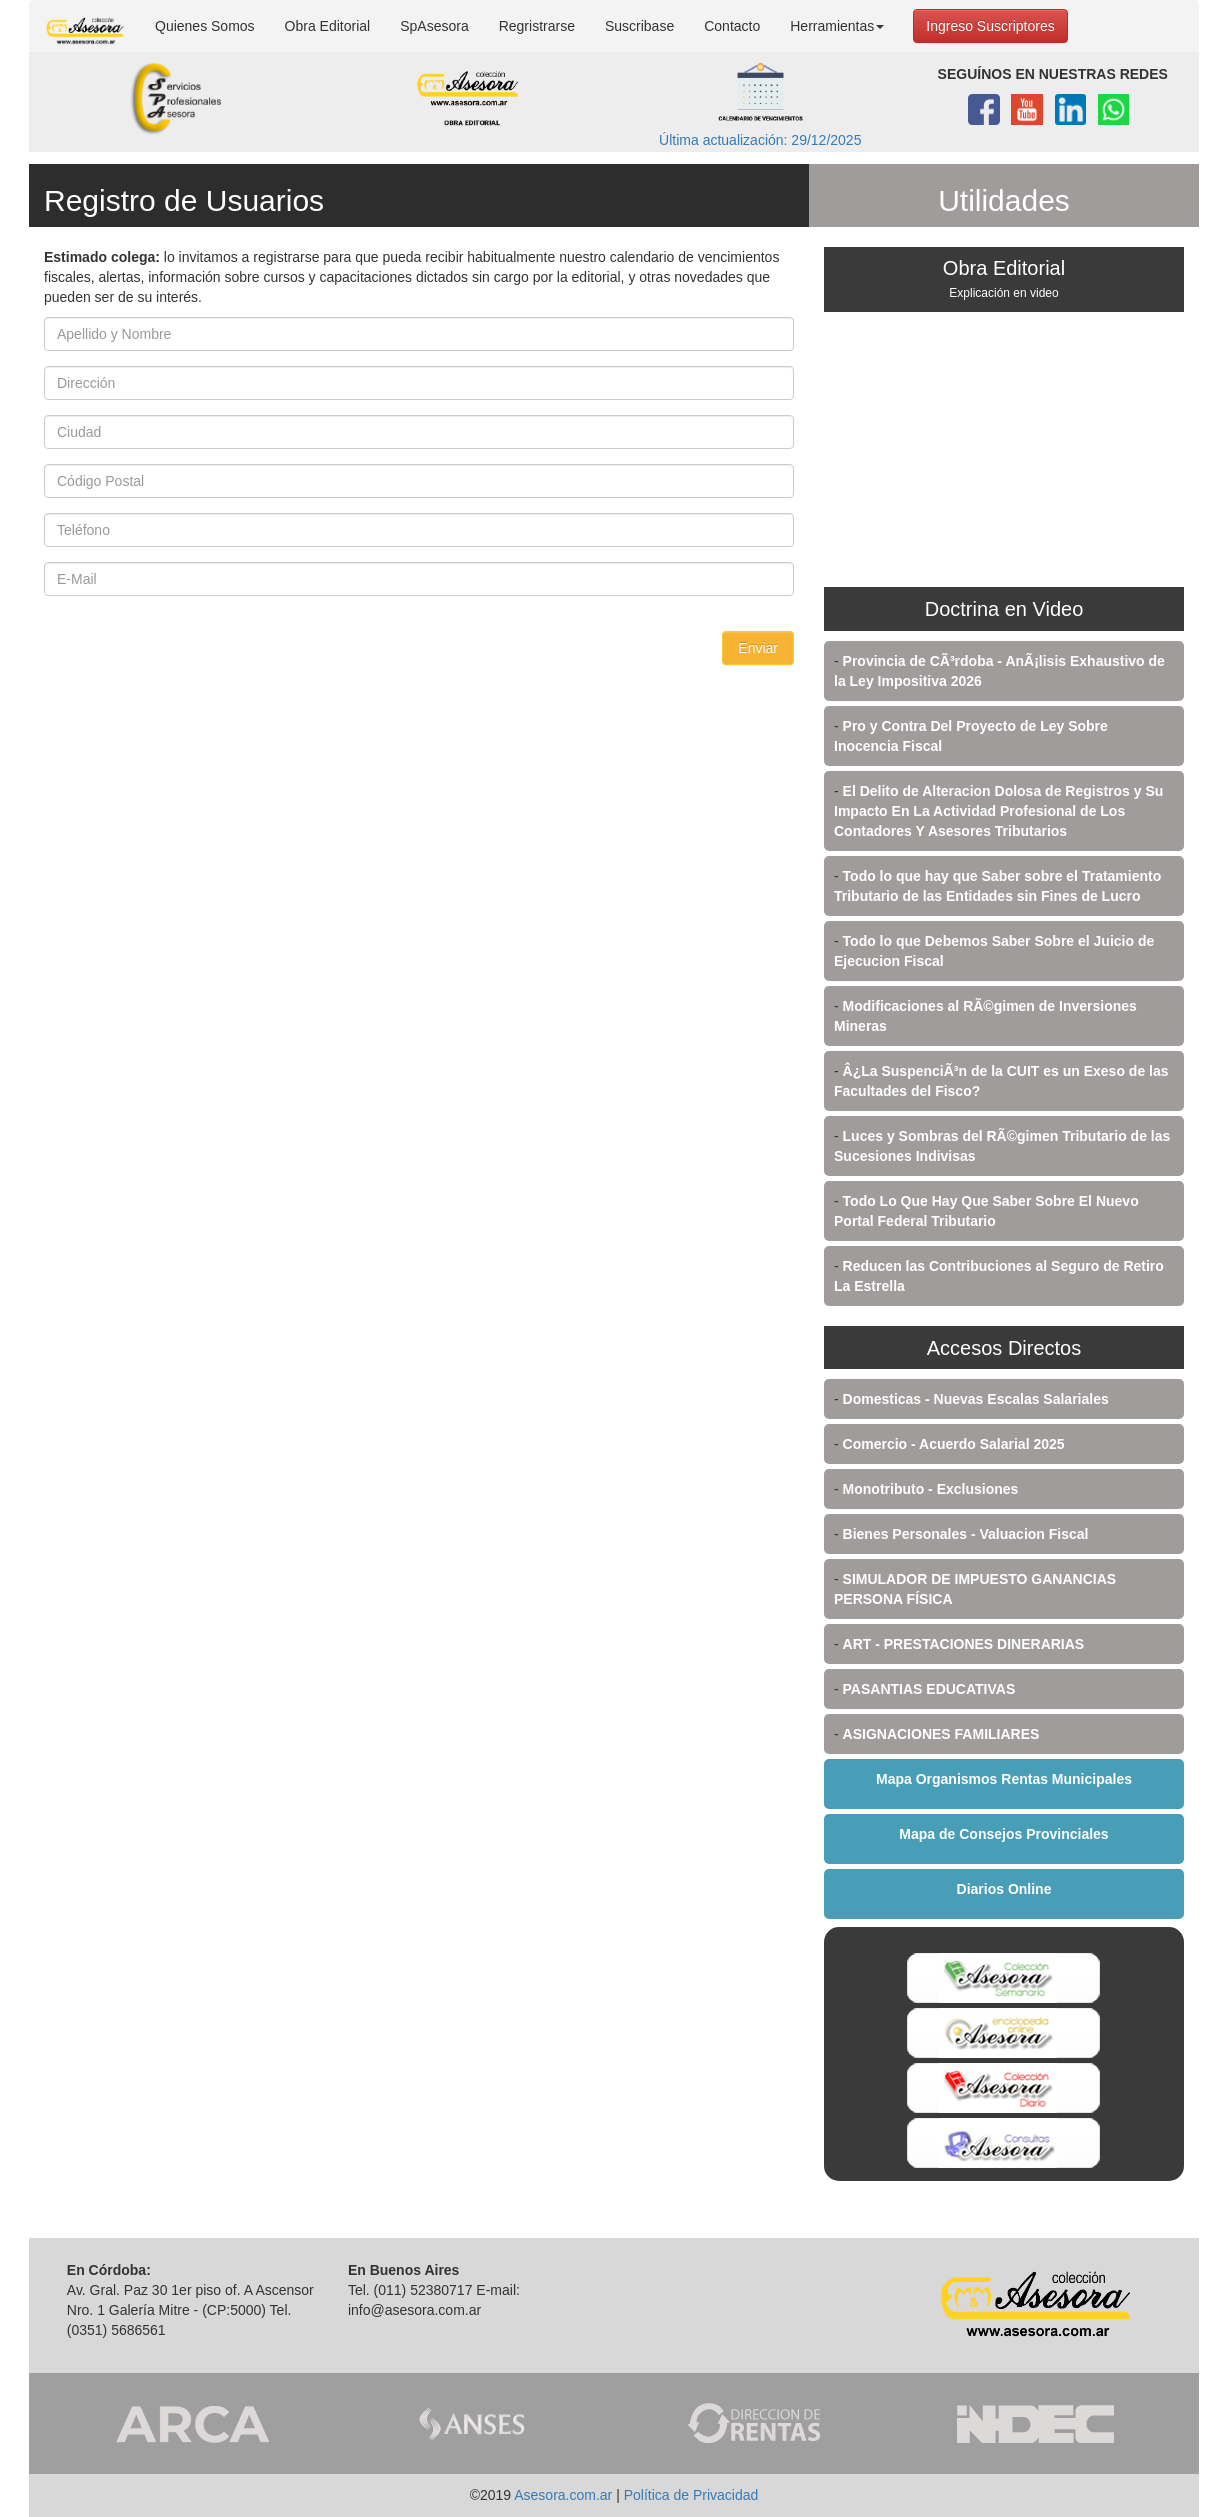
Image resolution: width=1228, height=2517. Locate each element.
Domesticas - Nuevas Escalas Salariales (976, 1399)
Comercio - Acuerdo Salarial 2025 (954, 1444)
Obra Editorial (328, 26)
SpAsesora (434, 26)
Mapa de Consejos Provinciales (1003, 1834)
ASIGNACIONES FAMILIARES (941, 1734)
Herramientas (837, 26)
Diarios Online (1004, 1889)
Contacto (732, 26)
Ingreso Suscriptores (990, 26)
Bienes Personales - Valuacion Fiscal (966, 1534)
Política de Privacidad (691, 2495)
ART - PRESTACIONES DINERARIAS (964, 1644)
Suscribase (639, 26)
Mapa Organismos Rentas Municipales (1004, 1779)
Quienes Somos (205, 26)
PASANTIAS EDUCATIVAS (929, 1689)
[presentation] (196, 670)
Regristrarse (537, 26)
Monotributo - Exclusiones (931, 1489)
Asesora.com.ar (563, 2495)
